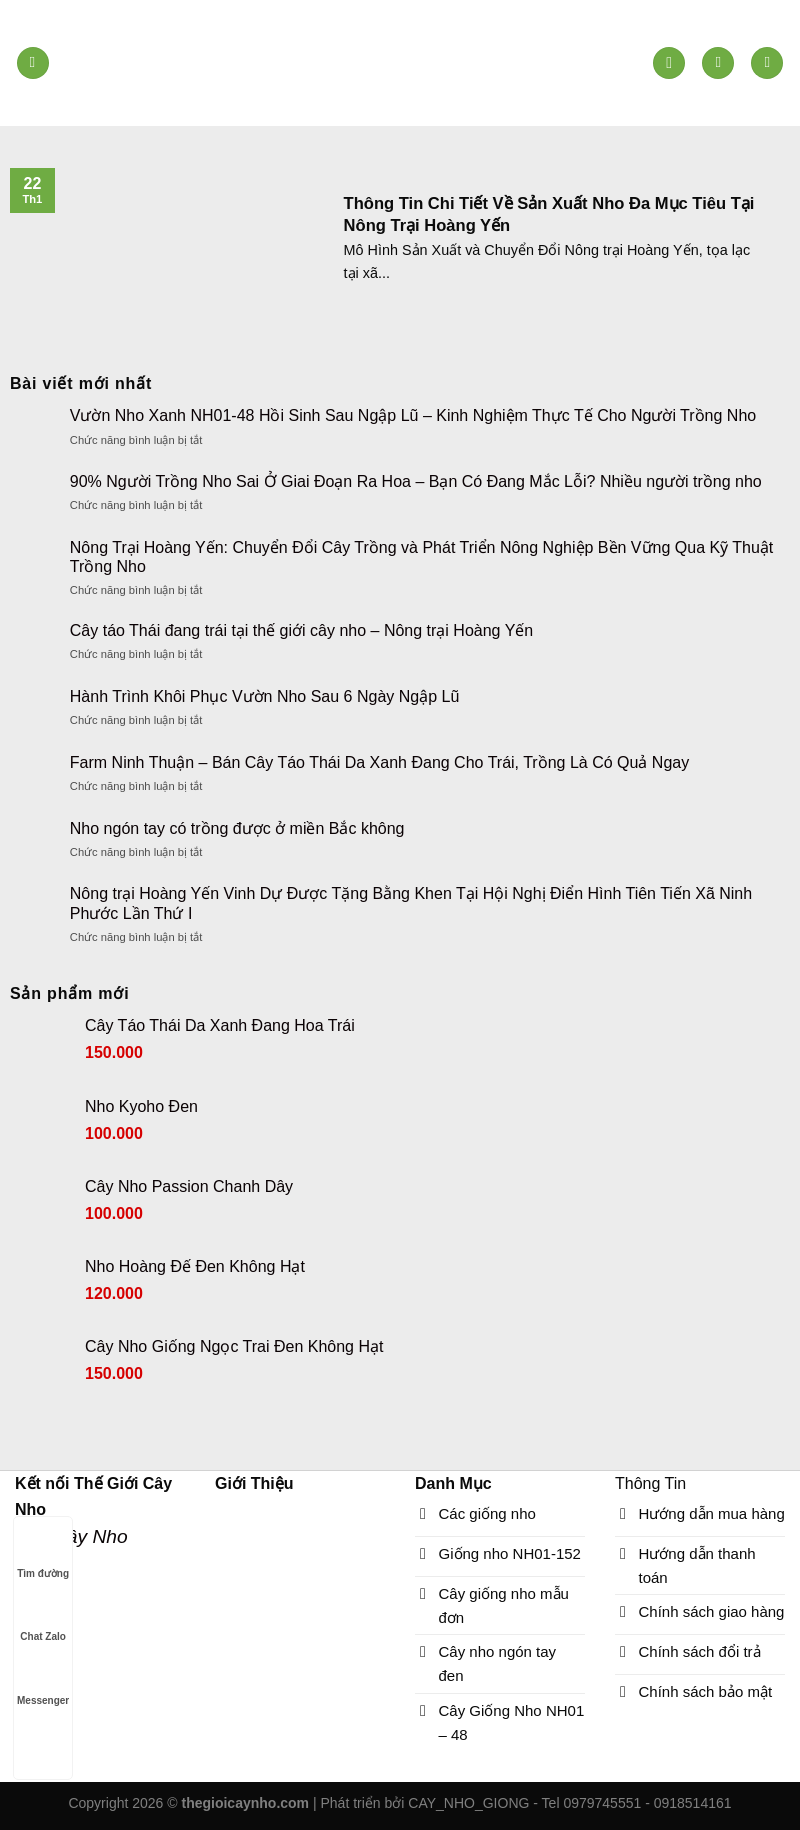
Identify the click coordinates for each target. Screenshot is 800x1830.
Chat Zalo (43, 1617)
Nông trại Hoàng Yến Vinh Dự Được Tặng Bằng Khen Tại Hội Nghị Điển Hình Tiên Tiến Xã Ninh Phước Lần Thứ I (411, 903)
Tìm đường (43, 1554)
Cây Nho (90, 1536)
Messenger (43, 1681)
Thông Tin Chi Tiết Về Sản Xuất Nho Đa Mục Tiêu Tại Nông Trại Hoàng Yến (549, 214)
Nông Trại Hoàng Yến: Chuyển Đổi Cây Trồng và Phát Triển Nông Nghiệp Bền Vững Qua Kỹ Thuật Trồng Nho (422, 557)
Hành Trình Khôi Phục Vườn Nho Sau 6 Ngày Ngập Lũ (265, 696)
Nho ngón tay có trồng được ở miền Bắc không (237, 828)
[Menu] (33, 63)
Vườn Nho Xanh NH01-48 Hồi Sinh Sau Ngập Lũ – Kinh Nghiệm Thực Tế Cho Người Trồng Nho (413, 415)
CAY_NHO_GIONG (468, 1803)
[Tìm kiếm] (669, 63)
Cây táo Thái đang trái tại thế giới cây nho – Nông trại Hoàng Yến (301, 630)
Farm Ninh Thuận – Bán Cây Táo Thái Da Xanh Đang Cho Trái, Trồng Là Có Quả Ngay (379, 762)
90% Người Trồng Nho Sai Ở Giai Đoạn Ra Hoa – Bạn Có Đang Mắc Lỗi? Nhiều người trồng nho (416, 481)
